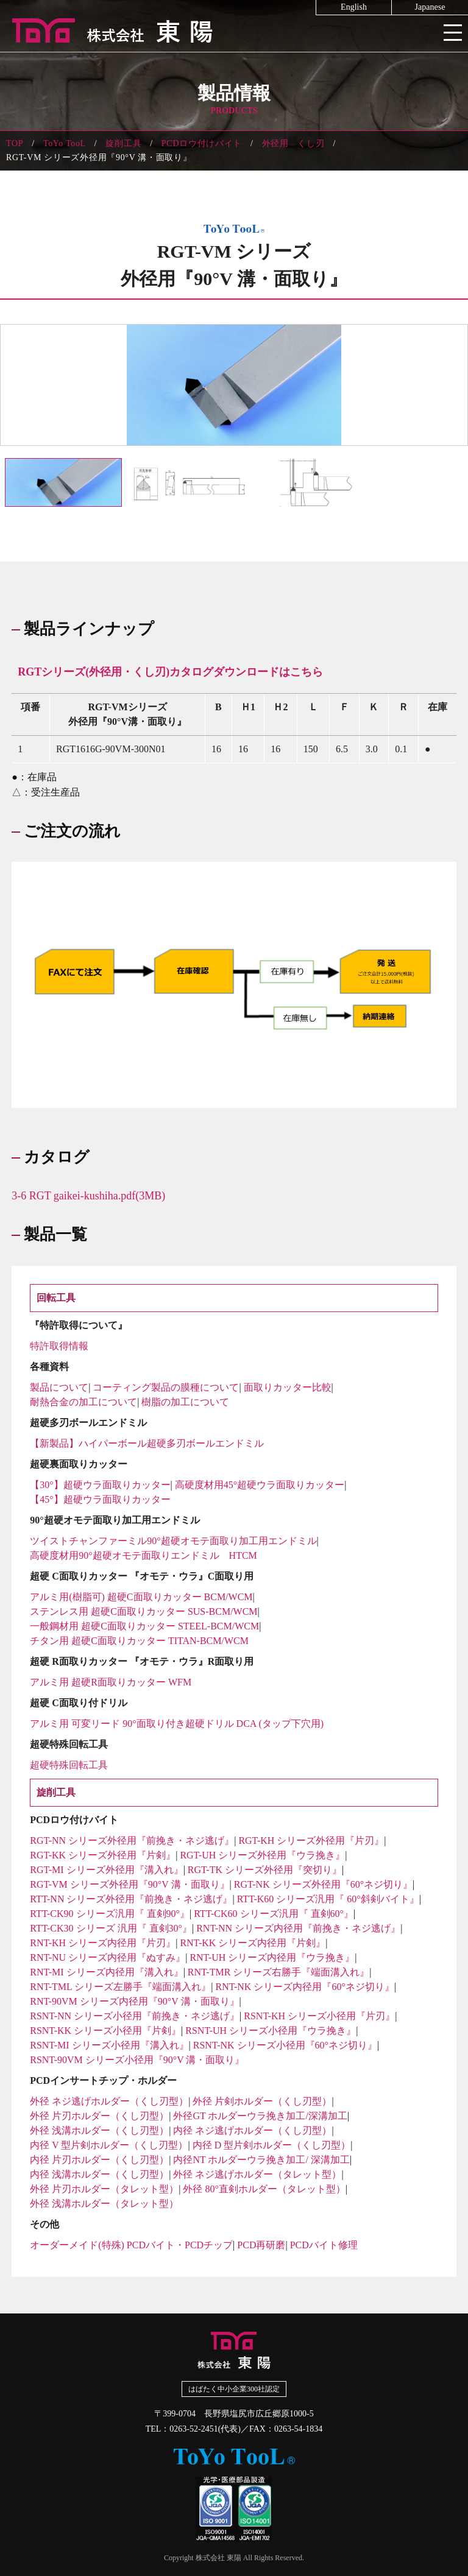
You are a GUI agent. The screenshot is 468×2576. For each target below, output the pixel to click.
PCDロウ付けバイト (201, 143)
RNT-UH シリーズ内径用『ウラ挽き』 (272, 1957)
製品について (59, 1387)
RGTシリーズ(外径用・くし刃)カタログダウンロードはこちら (170, 672)
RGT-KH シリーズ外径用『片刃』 (311, 1840)
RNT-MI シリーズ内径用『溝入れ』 (106, 1972)
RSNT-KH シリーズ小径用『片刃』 (319, 2016)
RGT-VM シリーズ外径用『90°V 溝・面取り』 (129, 1884)
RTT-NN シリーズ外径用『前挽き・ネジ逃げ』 (131, 1899)
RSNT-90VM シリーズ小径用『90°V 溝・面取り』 (137, 2060)
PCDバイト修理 (324, 2245)
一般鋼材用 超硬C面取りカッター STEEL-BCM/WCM (144, 1626)
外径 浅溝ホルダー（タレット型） (104, 2203)
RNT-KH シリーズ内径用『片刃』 (103, 1943)
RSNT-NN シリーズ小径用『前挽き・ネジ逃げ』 (134, 2016)
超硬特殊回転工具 (69, 1765)
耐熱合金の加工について (83, 1402)
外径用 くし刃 (293, 143)
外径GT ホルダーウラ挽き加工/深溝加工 (260, 2116)
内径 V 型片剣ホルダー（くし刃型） (109, 2145)
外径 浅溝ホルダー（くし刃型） (99, 2130)
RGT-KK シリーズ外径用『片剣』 (103, 1855)
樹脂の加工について (185, 1402)
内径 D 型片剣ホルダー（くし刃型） (272, 2145)
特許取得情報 (59, 1346)
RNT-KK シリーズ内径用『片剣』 (252, 1943)
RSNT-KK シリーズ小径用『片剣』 (105, 2030)
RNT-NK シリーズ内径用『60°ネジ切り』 (304, 1986)
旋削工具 (123, 143)
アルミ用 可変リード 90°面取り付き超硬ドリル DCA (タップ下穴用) (177, 1723)
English (354, 7)
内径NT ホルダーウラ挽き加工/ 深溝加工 (261, 2159)
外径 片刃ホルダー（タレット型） (104, 2189)
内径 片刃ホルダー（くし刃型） (99, 2159)
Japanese (430, 7)
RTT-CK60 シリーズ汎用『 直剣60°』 (273, 1913)
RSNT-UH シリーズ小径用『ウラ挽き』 (270, 2030)
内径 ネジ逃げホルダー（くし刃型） (252, 2130)
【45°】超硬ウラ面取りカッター (100, 1499)
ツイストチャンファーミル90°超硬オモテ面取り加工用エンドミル (173, 1541)
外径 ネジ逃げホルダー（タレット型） (257, 2174)
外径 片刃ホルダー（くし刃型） (99, 2116)
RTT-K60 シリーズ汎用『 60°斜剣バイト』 (328, 1899)
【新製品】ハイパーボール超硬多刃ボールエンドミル (147, 1443)
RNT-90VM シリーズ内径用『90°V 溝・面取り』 (134, 2001)
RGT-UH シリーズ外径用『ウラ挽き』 (262, 1855)
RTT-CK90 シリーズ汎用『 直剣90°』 (110, 1913)
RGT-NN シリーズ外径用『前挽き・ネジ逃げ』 (132, 1840)
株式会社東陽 (234, 30)
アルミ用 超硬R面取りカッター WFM (110, 1682)
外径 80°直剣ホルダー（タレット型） (264, 2189)
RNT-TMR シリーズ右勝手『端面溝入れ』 (279, 1972)
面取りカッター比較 (288, 1387)
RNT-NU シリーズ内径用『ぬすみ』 (107, 1957)
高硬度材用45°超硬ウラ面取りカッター (259, 1485)
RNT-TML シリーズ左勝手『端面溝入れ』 (120, 1986)
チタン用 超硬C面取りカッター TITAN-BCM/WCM (139, 1641)
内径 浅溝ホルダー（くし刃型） (99, 2174)
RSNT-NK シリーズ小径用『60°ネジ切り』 (285, 2045)
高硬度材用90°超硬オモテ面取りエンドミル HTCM (143, 1555)
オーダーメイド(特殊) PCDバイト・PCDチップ (131, 2245)
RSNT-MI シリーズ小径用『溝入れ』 (109, 2045)
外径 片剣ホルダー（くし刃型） (262, 2101)
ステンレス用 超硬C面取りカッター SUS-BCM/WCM (143, 1611)
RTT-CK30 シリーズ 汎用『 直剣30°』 (111, 1928)
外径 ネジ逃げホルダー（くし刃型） (109, 2101)
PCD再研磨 (261, 2245)
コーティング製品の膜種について (166, 1387)
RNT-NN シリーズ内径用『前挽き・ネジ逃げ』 (298, 1928)
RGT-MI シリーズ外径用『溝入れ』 (106, 1870)
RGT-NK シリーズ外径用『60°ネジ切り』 (323, 1884)
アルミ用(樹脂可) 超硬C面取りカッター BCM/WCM (141, 1597)
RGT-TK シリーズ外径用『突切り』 (265, 1870)
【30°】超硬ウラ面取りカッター (100, 1485)
